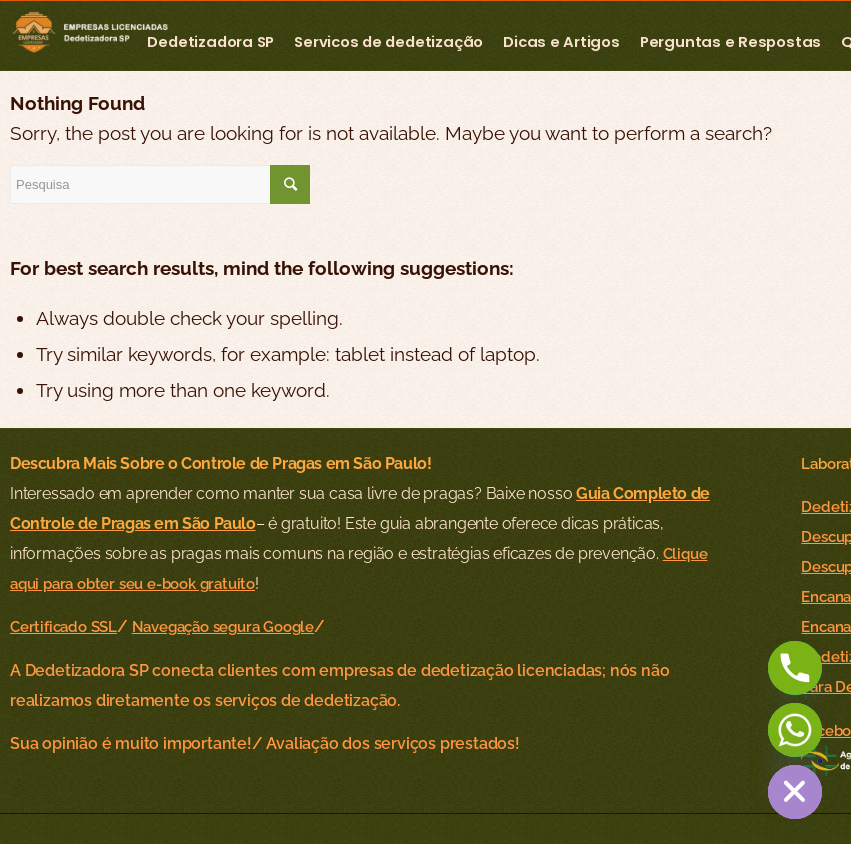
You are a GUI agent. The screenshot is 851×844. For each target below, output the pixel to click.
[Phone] (795, 668)
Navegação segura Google (223, 626)
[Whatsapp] (795, 730)
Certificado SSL (63, 626)
